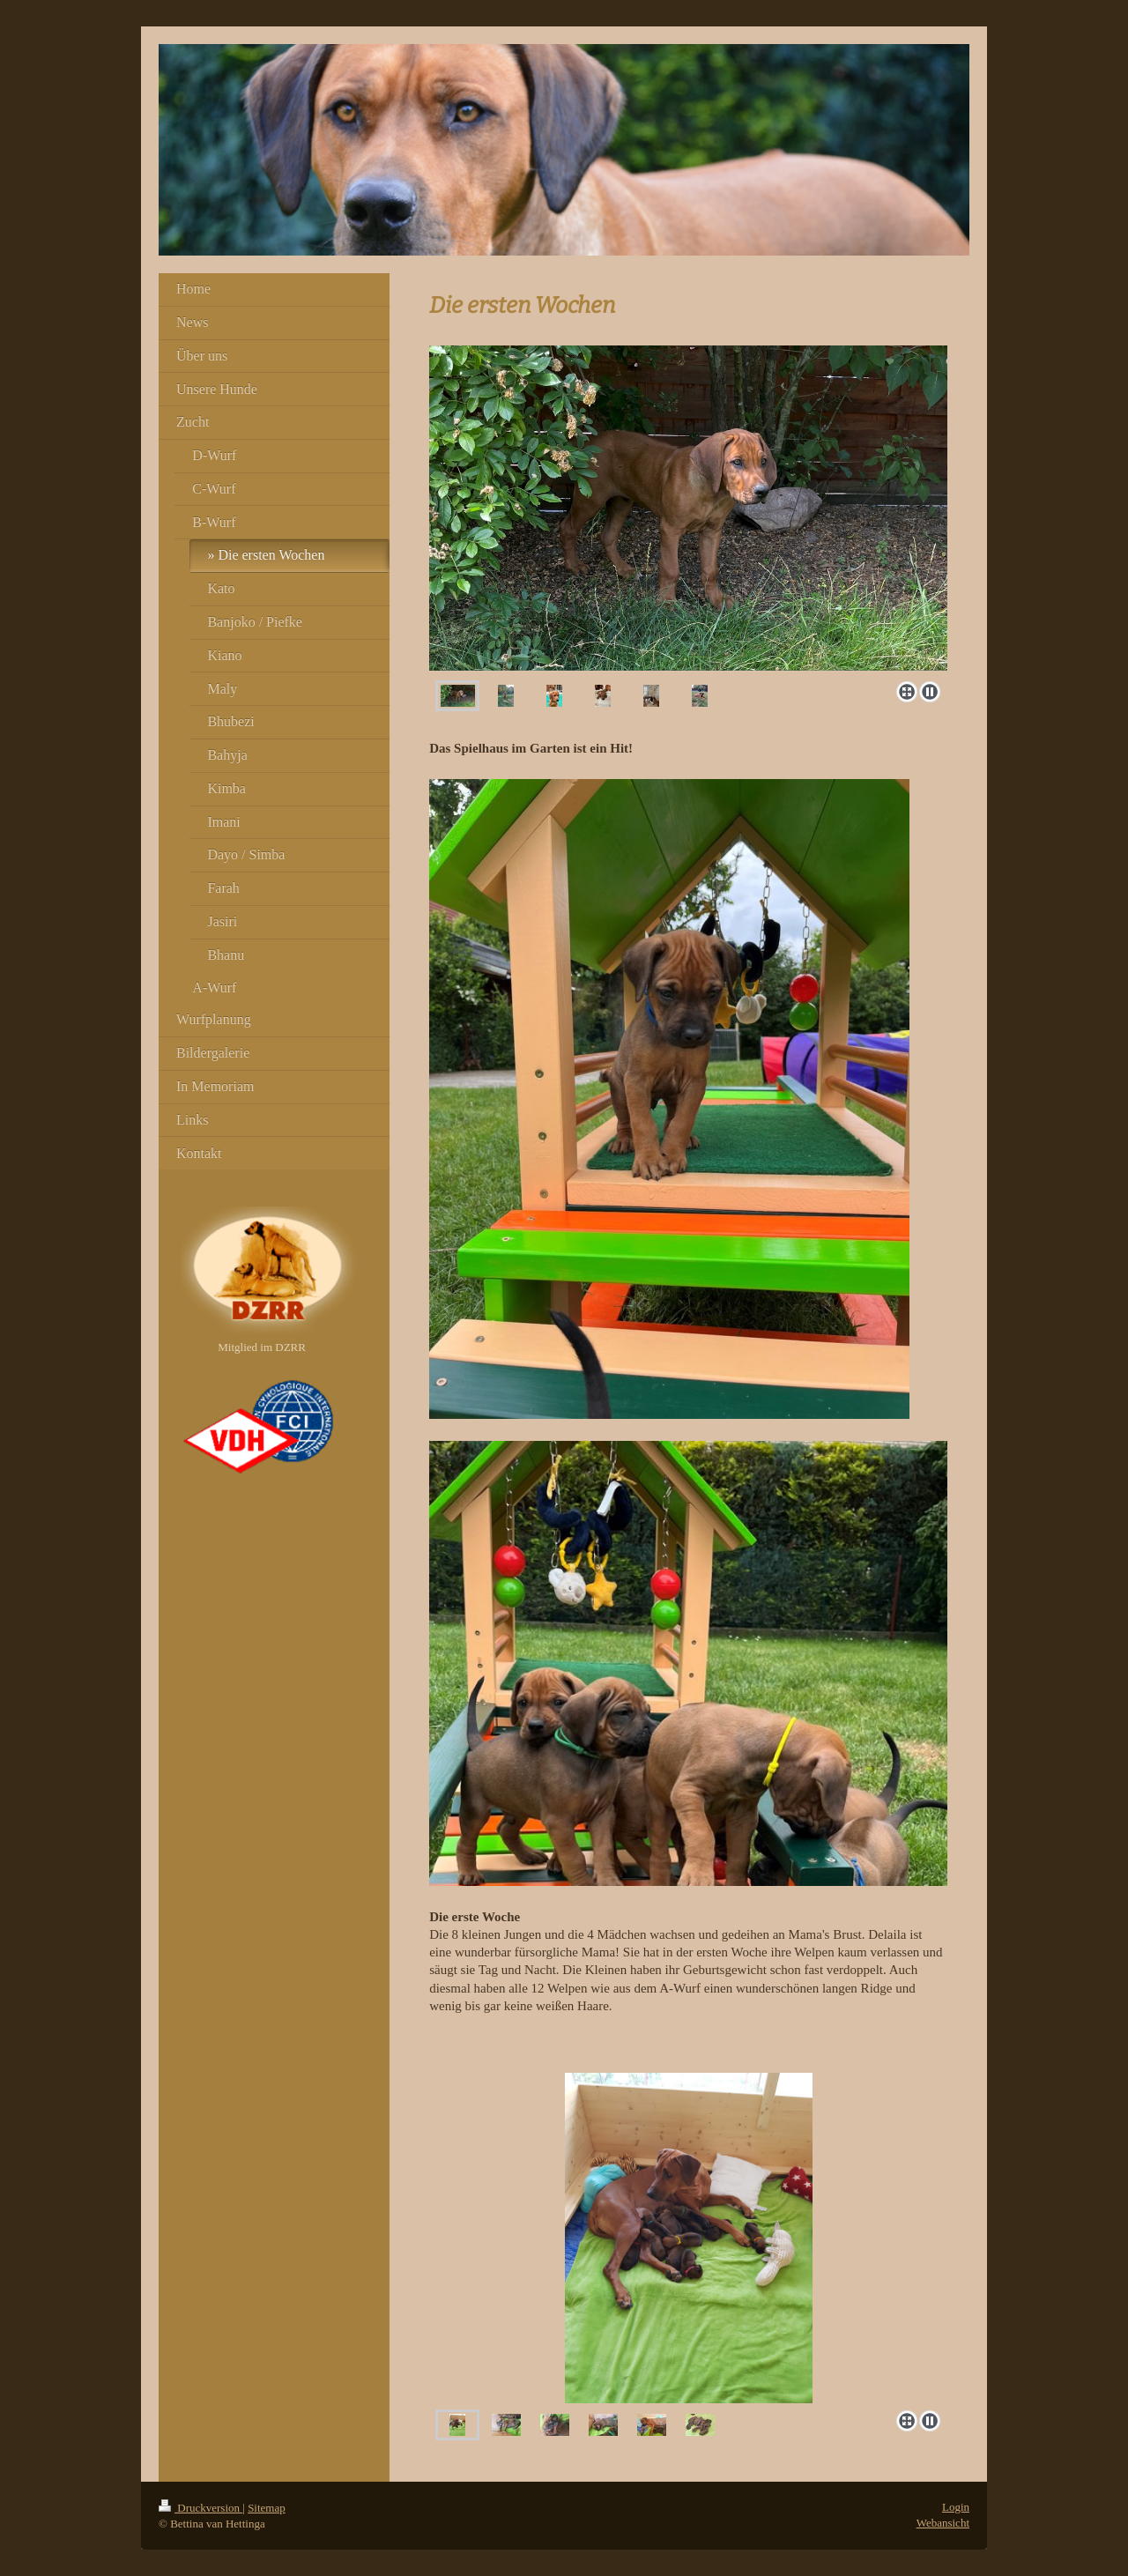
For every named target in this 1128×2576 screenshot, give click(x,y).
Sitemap (267, 2507)
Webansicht (942, 2522)
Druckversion (200, 2507)
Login (955, 2506)
